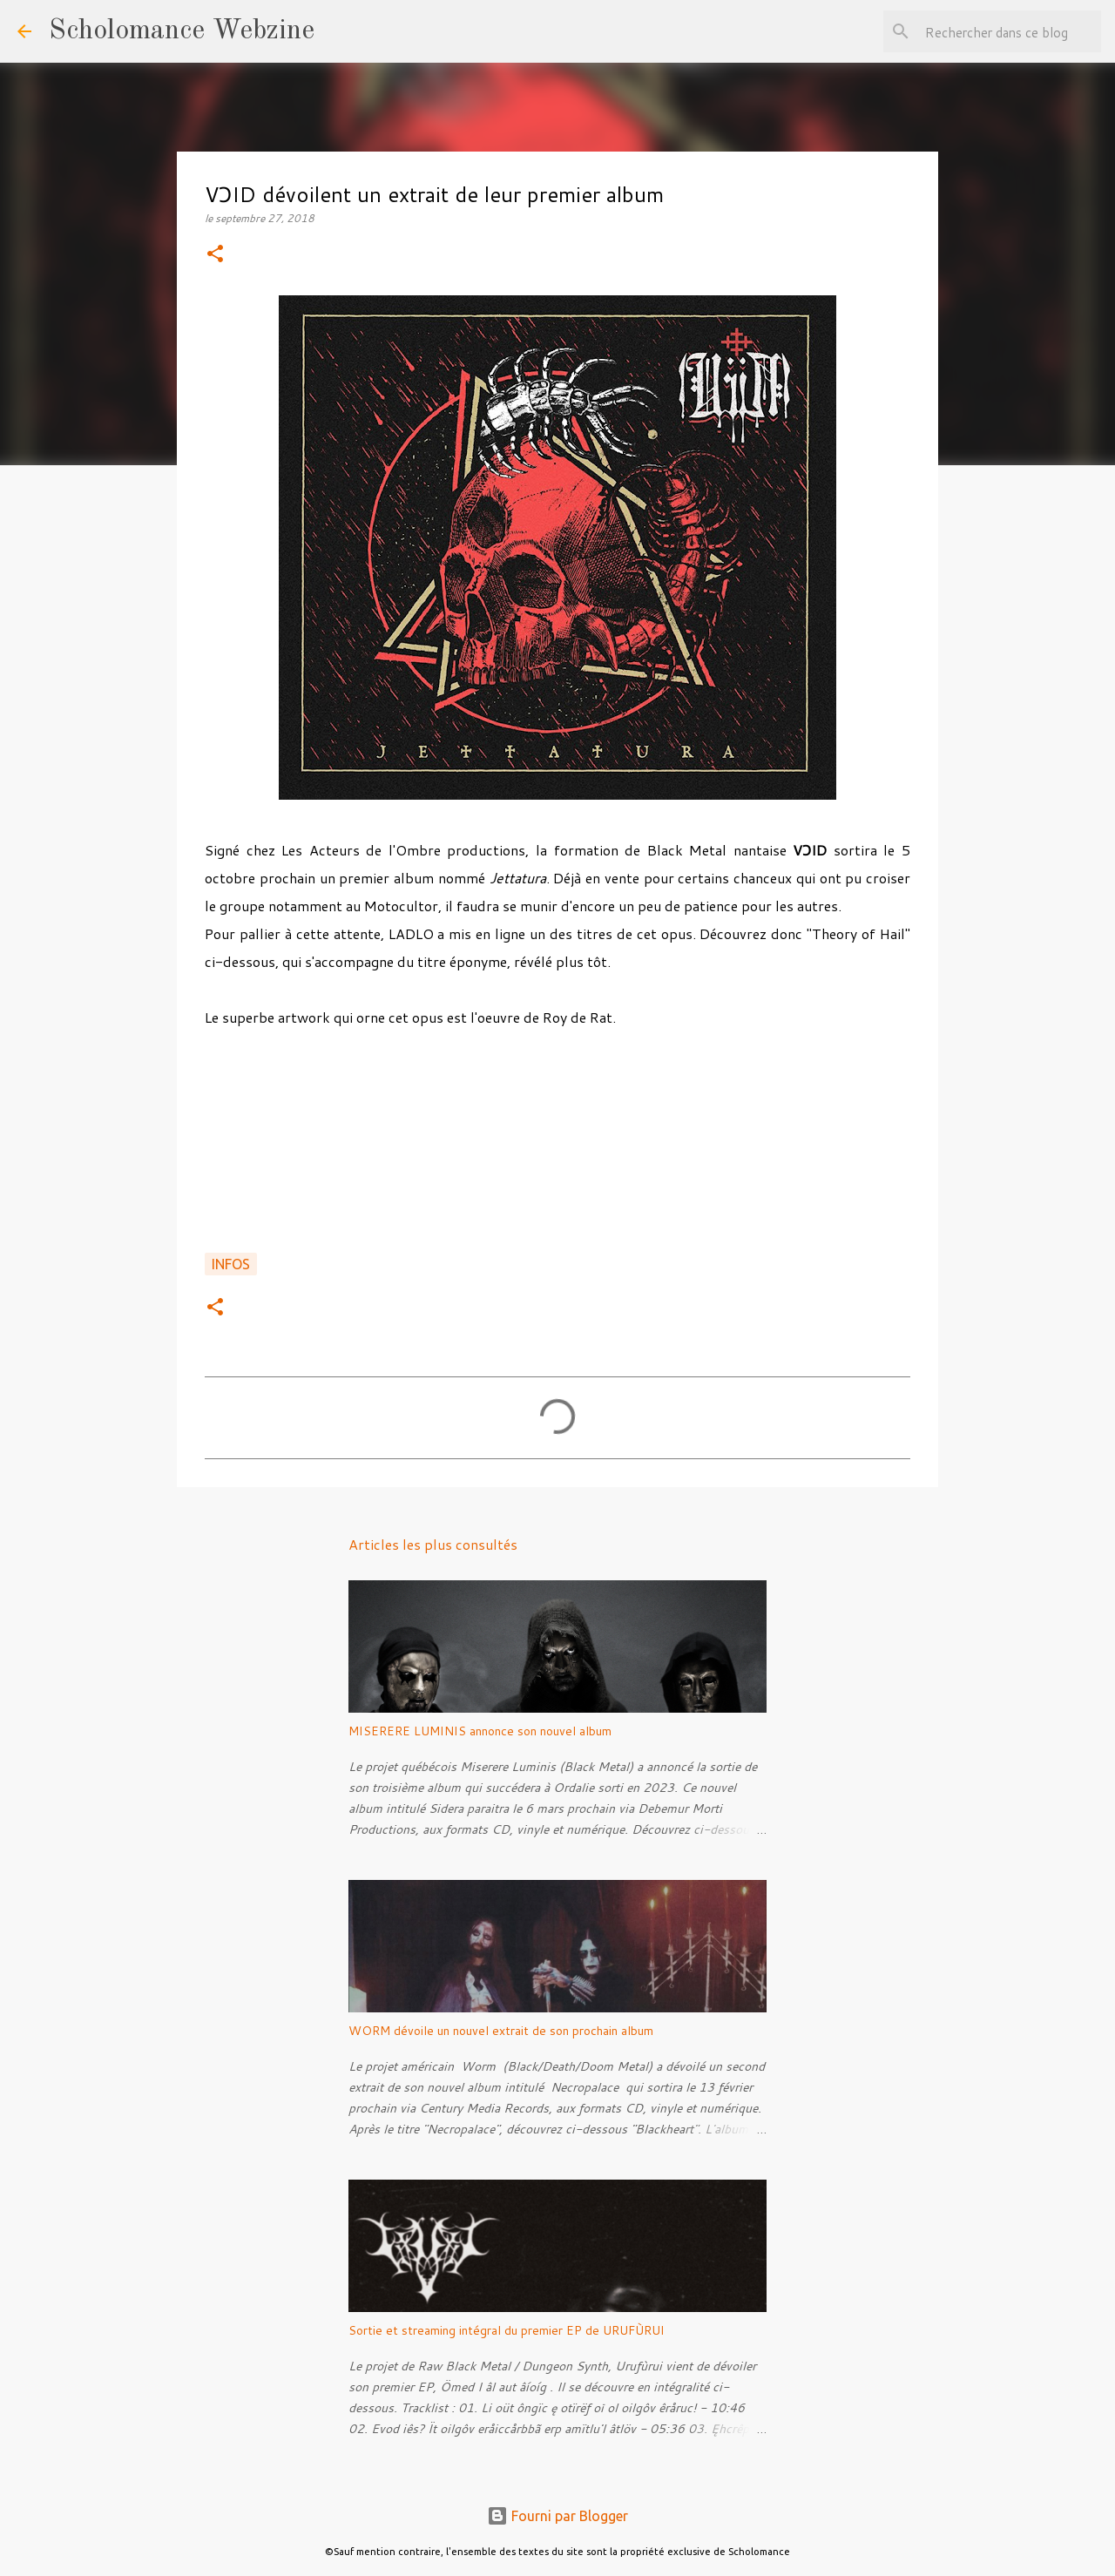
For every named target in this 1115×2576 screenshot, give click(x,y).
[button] (215, 255)
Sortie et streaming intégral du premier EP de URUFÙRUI (506, 2330)
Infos (231, 1264)
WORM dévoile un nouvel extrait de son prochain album (500, 2030)
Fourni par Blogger (557, 2516)
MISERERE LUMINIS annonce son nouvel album (480, 1731)
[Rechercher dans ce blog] (1009, 31)
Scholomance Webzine (181, 31)
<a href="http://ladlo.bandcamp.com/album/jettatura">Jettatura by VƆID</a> (557, 1150)
